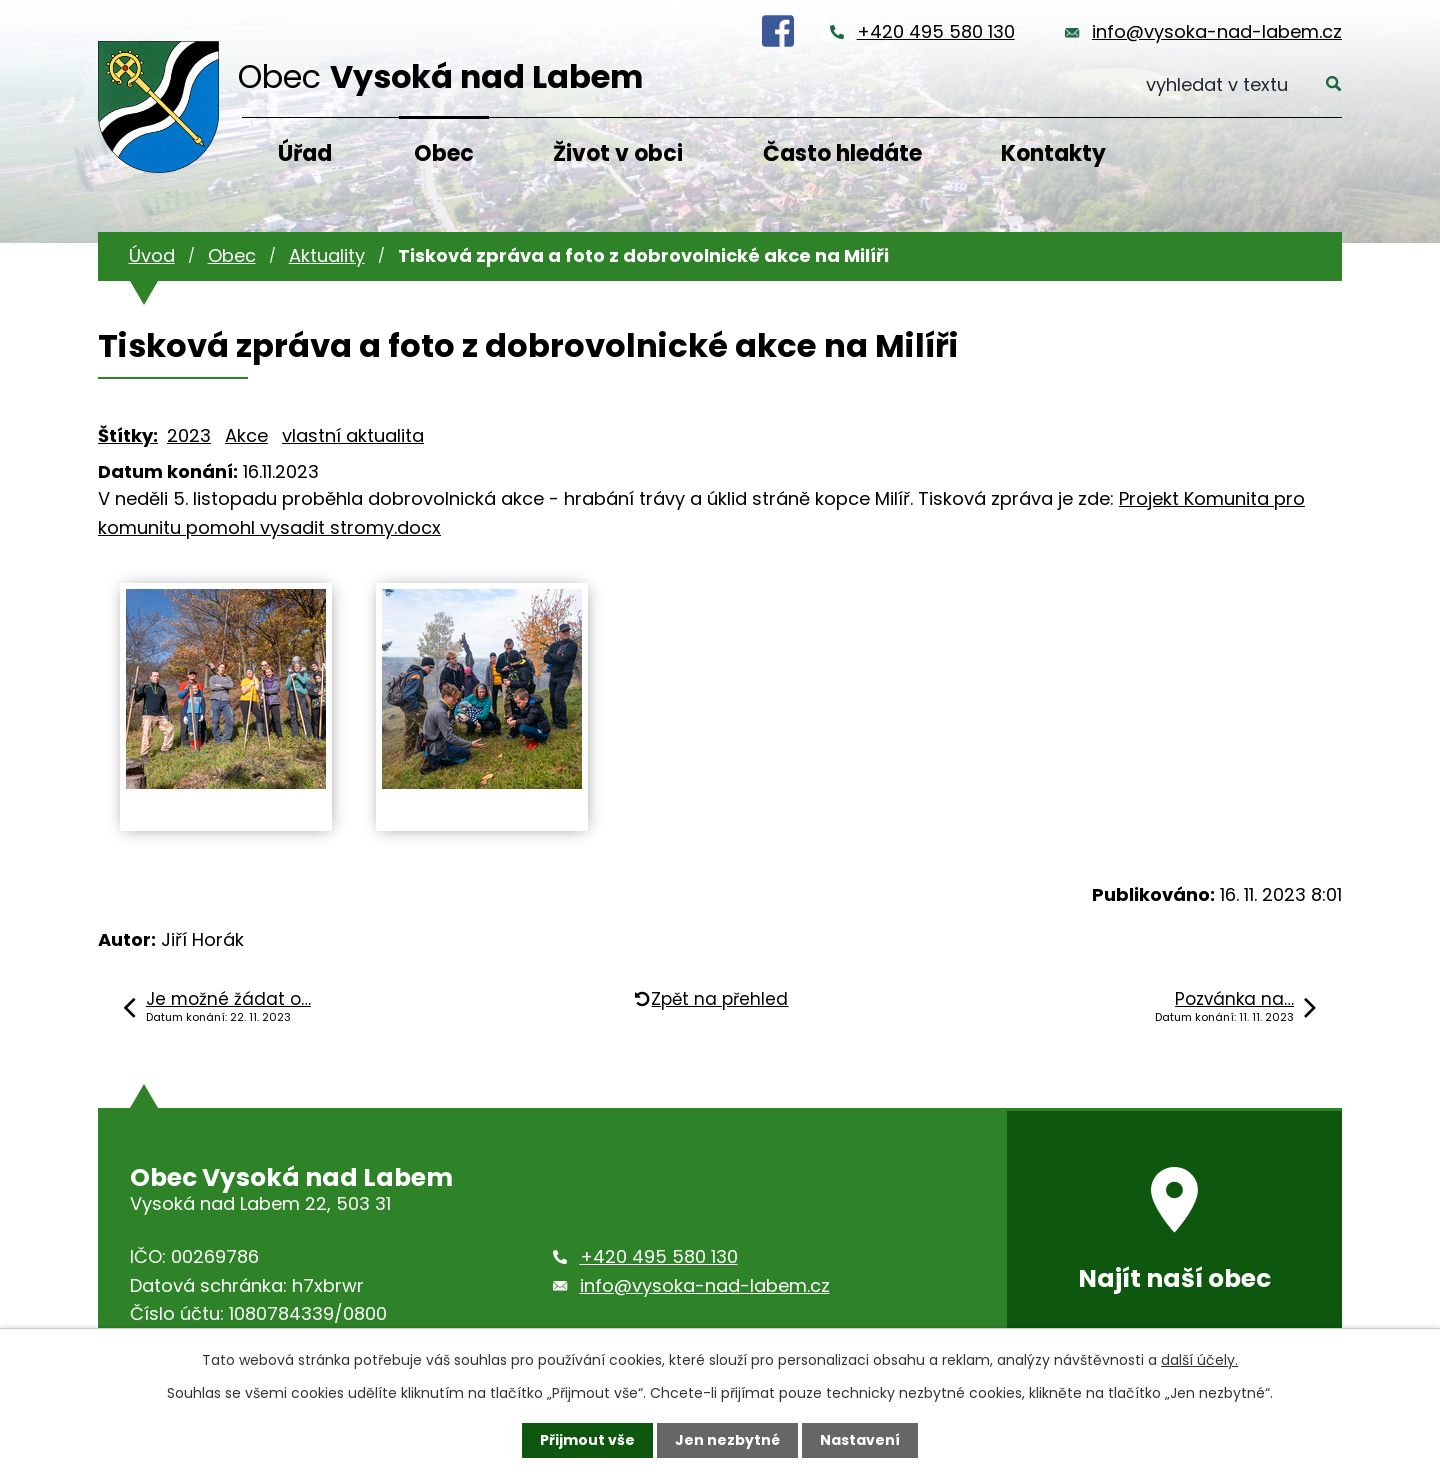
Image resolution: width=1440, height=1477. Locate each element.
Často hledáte (842, 153)
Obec (444, 153)
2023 (189, 435)
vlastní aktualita (353, 435)
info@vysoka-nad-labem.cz (1217, 31)
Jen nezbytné (727, 1440)
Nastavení (860, 1440)
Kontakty (1053, 153)
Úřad (305, 153)
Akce (246, 435)
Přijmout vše (587, 1440)
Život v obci (618, 153)
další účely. (1199, 1360)
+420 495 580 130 (936, 31)
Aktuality (327, 255)
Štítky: (128, 435)
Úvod (152, 255)
